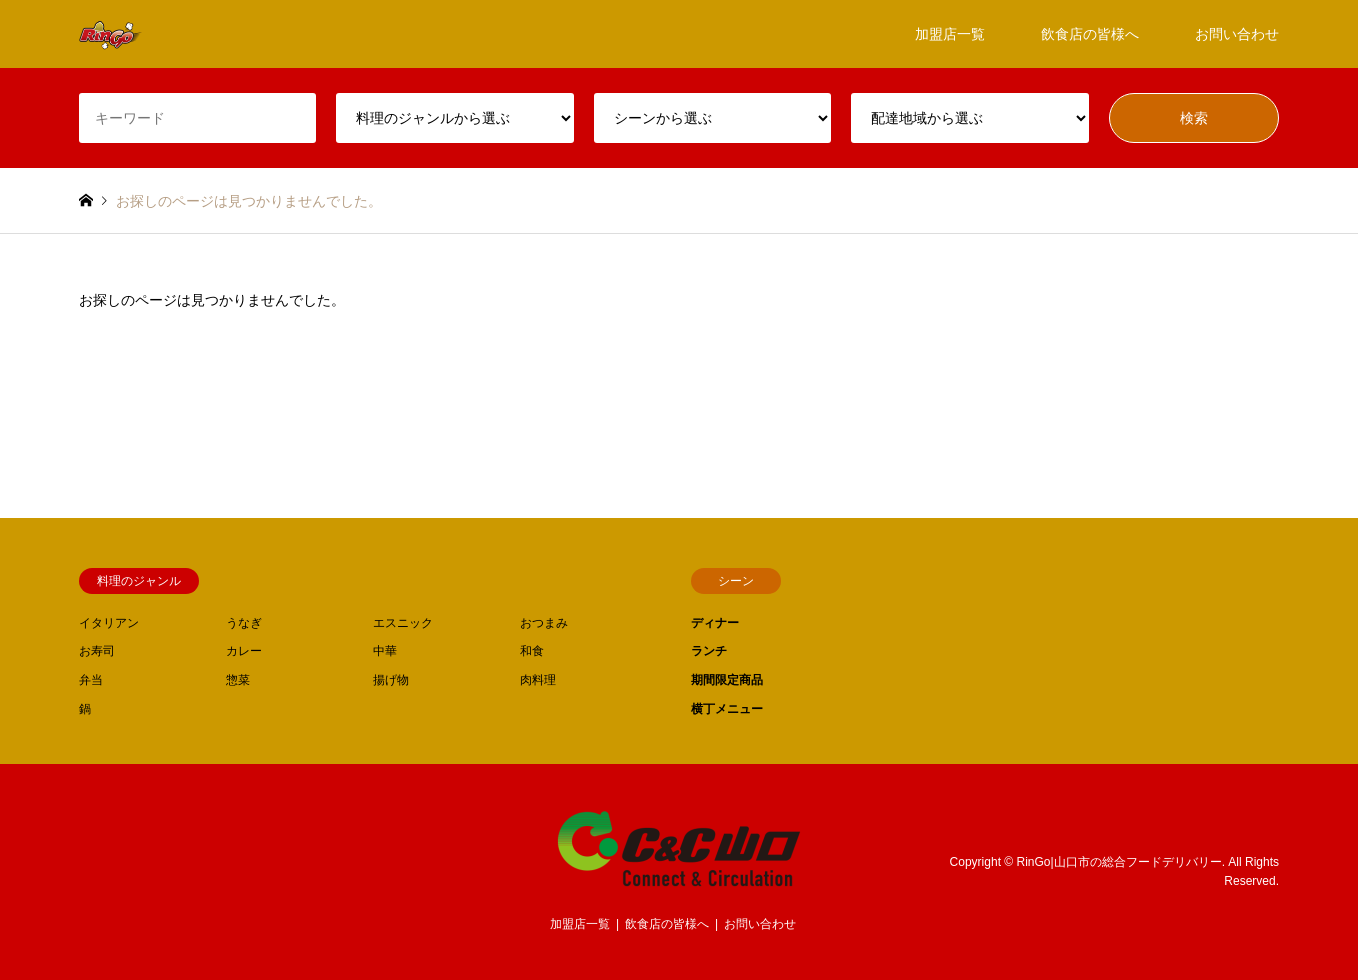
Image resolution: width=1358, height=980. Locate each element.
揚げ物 (391, 680)
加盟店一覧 (950, 34)
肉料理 (538, 680)
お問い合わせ (1237, 34)
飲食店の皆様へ (1090, 34)
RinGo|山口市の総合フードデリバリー (1119, 862)
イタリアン (109, 623)
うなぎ (244, 623)
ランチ (709, 651)
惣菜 (238, 680)
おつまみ (544, 623)
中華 (385, 651)
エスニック (403, 623)
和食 (532, 651)
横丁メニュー (727, 709)
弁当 (91, 680)
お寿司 (97, 651)
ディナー (715, 623)
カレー (244, 651)
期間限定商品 (727, 680)
